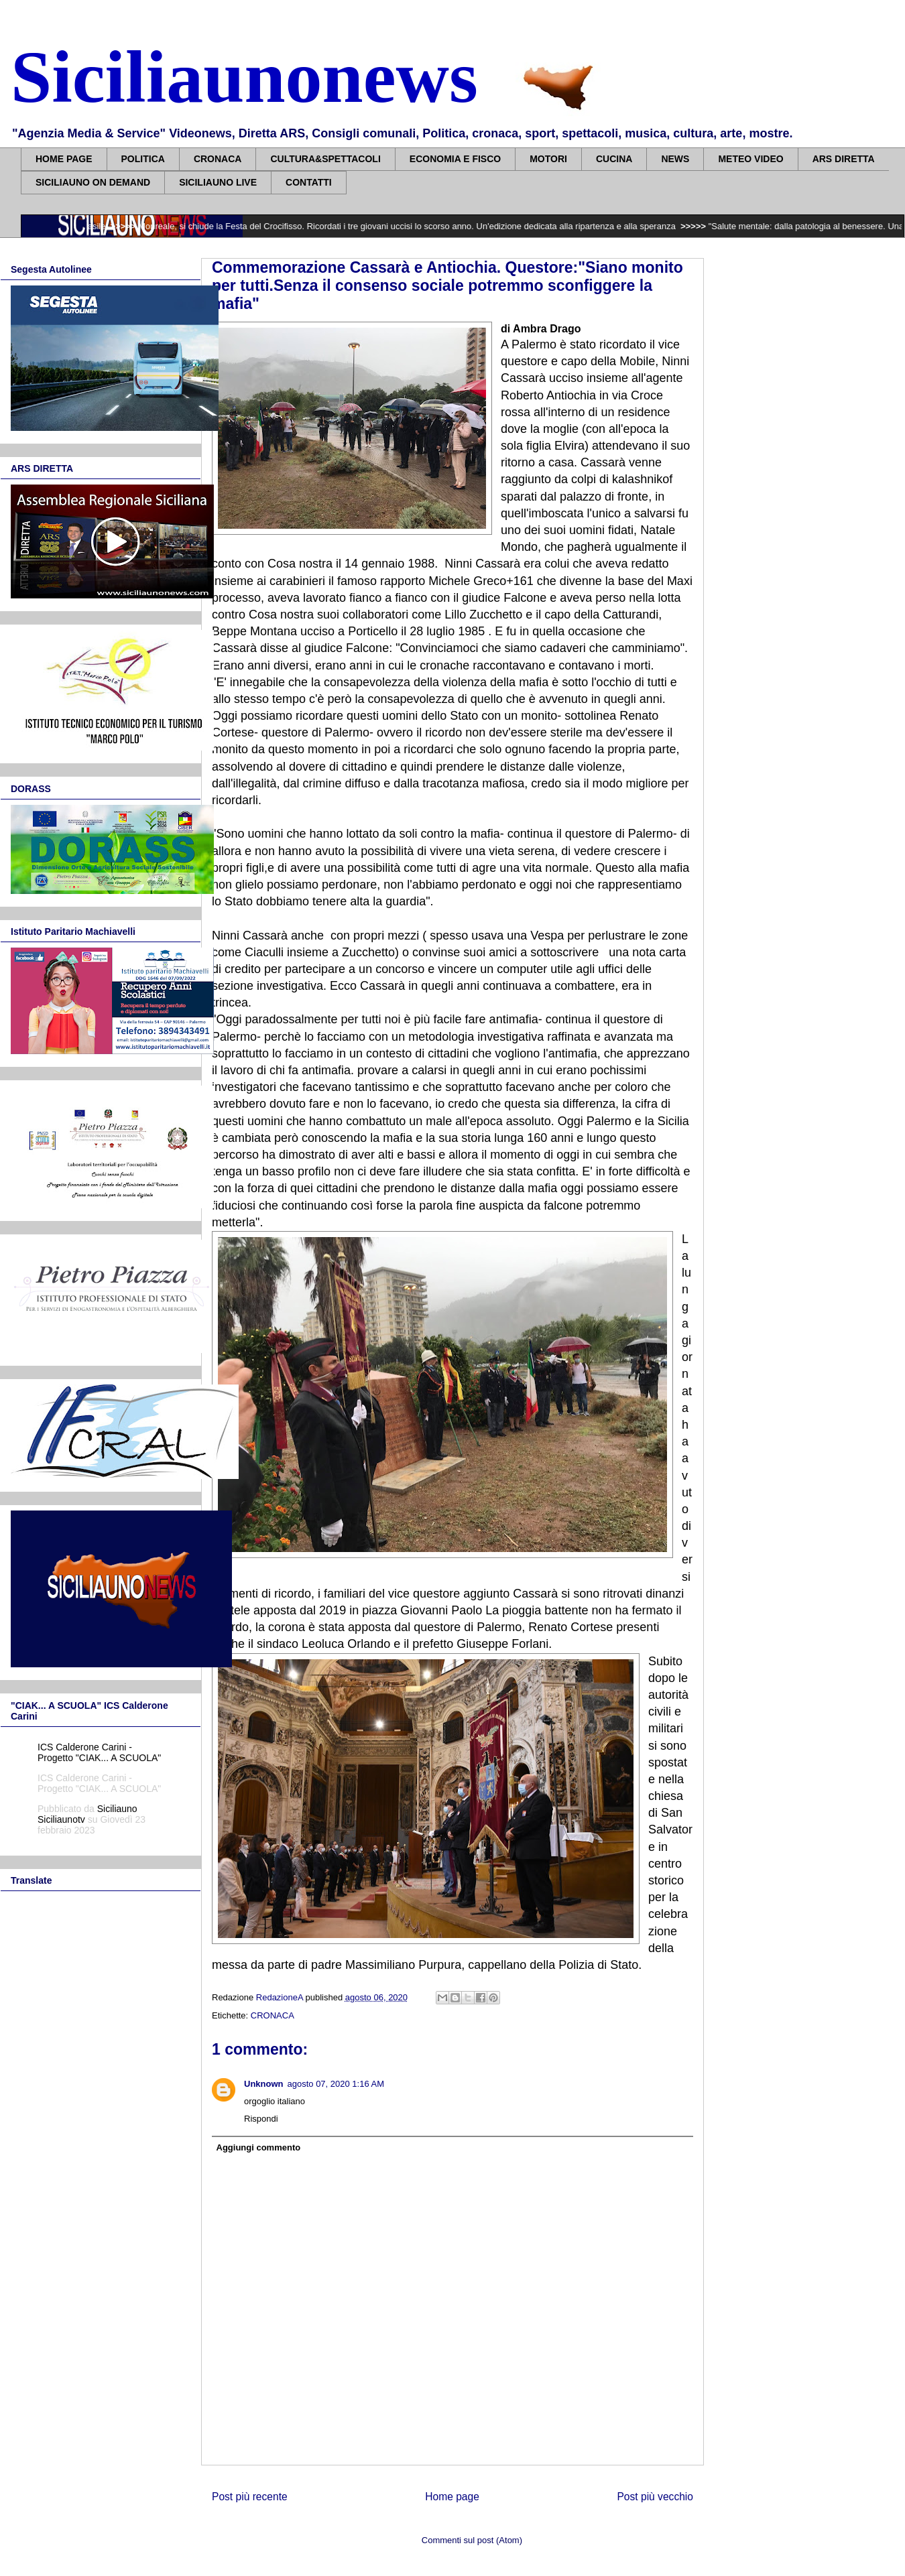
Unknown (264, 2084)
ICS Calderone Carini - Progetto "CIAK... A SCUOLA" (99, 1752)
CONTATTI (309, 182)
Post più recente (250, 2496)
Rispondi (261, 2119)
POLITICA (143, 158)
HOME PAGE (64, 158)
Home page (452, 2496)
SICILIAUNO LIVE (218, 182)
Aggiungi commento (259, 2147)
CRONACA (218, 158)
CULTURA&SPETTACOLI (325, 158)
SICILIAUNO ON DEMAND (93, 182)
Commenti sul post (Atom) (472, 2540)
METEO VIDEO (750, 158)
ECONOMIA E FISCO (455, 158)
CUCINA (614, 158)
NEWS (675, 158)
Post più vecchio (655, 2496)
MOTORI (548, 158)
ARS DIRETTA (843, 158)
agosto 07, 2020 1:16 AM (336, 2084)
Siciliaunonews (244, 77)
